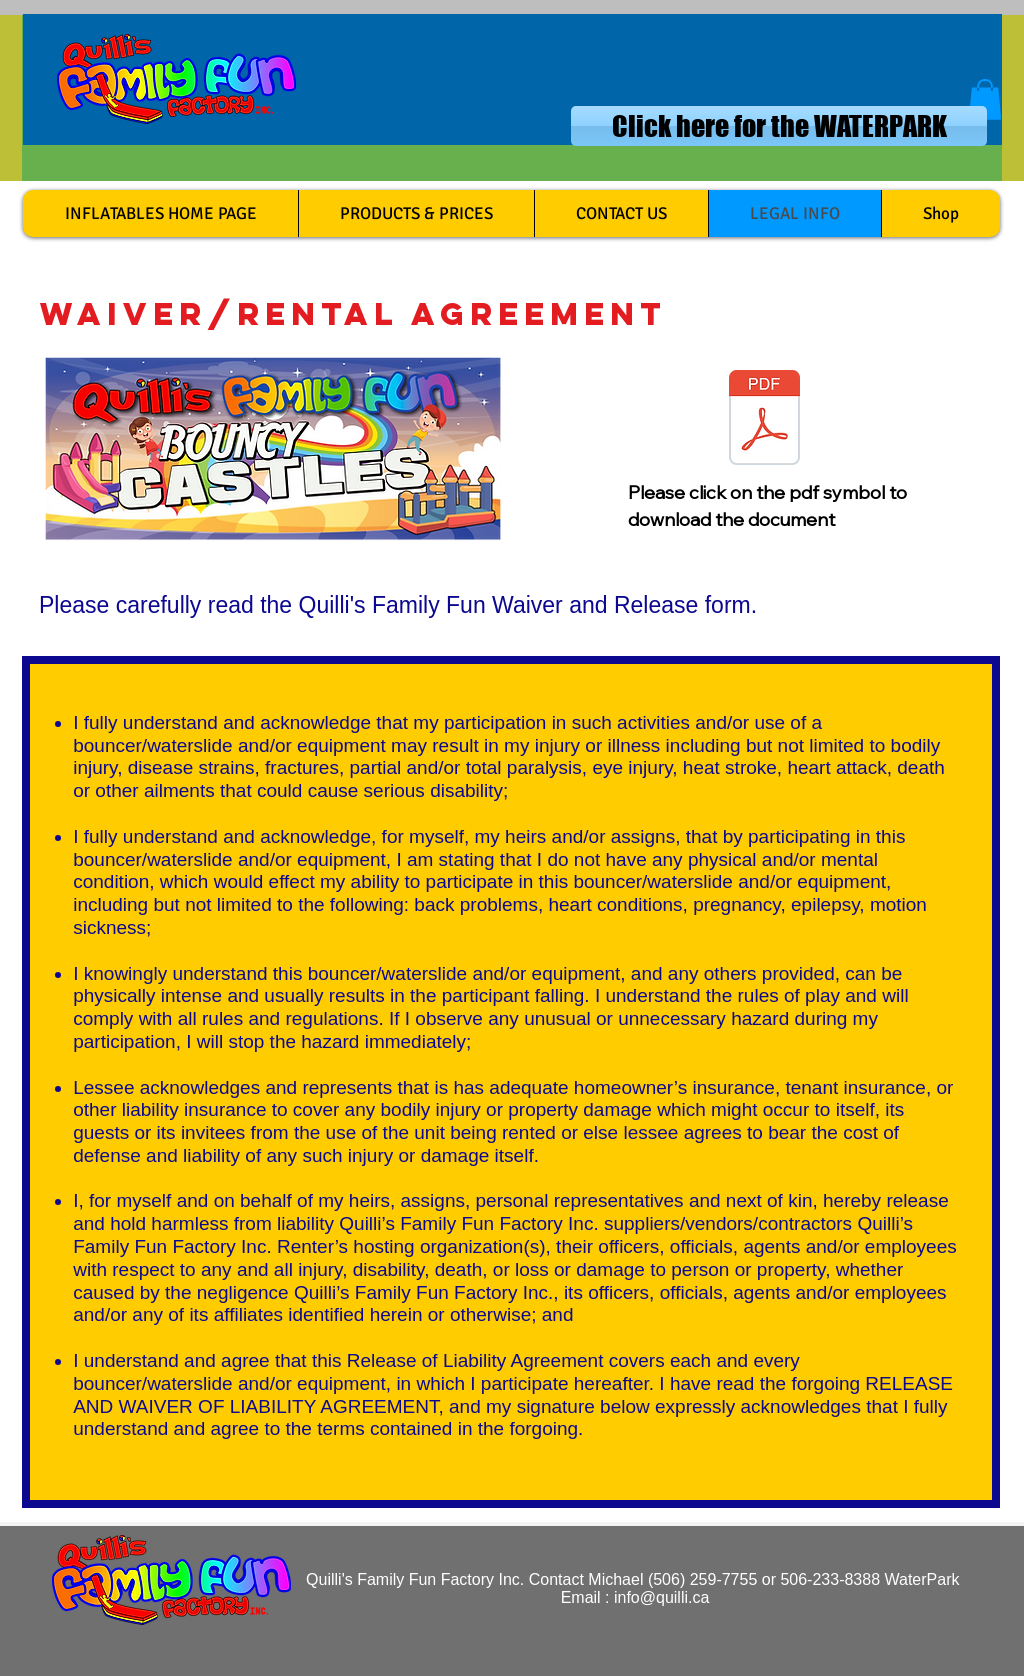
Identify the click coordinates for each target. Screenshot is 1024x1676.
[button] (985, 99)
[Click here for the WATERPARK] (779, 126)
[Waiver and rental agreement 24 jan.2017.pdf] (764, 431)
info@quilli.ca (661, 1597)
